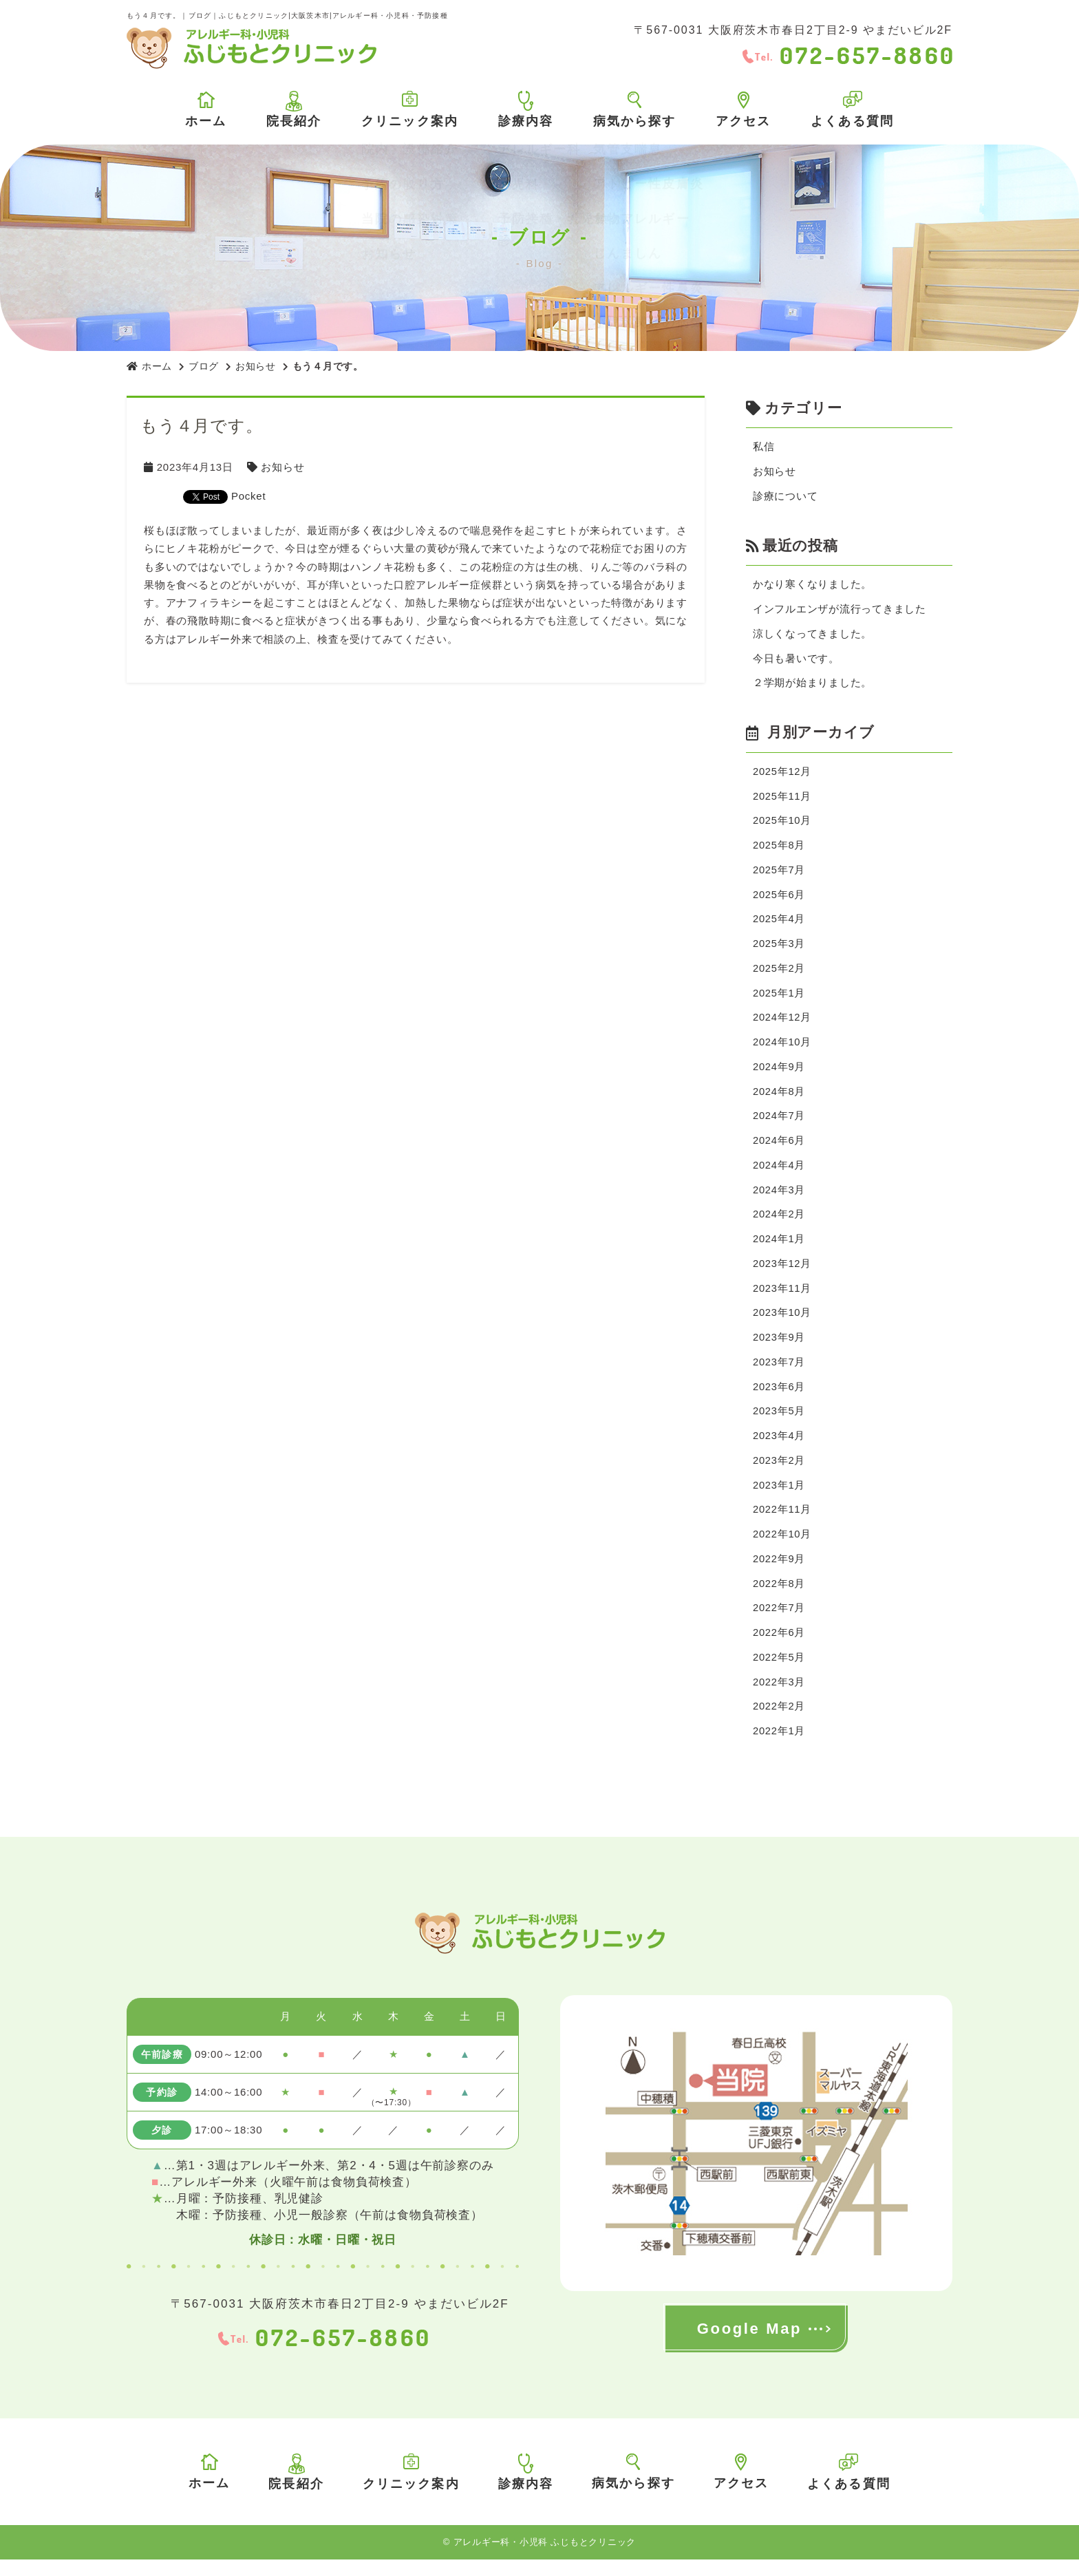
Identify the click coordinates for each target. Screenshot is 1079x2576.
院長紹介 (294, 109)
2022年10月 (782, 1548)
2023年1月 (779, 1498)
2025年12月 (782, 774)
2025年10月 (782, 824)
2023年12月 (782, 1273)
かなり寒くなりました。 (812, 586)
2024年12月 (782, 1024)
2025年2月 (779, 974)
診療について (785, 497)
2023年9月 (779, 1348)
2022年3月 (779, 1697)
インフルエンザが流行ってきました (839, 611)
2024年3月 (779, 1198)
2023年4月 (779, 1448)
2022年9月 (779, 1573)
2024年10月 (782, 1049)
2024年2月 (779, 1223)
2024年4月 (779, 1174)
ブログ (204, 366)
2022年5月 (779, 1673)
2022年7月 (779, 1622)
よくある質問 (852, 109)
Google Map (749, 2345)
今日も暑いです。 (796, 661)
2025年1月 (779, 999)
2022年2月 (779, 1722)
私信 (764, 447)
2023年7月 (779, 1373)
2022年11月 (782, 1523)
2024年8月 (779, 1099)
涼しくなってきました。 (812, 635)
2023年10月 (782, 1323)
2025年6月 (779, 899)
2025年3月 (779, 949)
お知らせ (255, 366)
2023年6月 (779, 1398)
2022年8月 (779, 1598)
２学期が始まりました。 (812, 686)
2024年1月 (779, 1249)
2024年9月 (779, 1074)
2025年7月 (779, 874)
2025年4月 (779, 924)
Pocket (248, 496)
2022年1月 (779, 1748)
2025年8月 (779, 849)
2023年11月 (782, 1298)
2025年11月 (782, 799)
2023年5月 (779, 1423)
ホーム (205, 110)
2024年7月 (779, 1123)
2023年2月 (779, 1473)
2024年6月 (779, 1149)
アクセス (743, 110)
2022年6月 (779, 1648)
